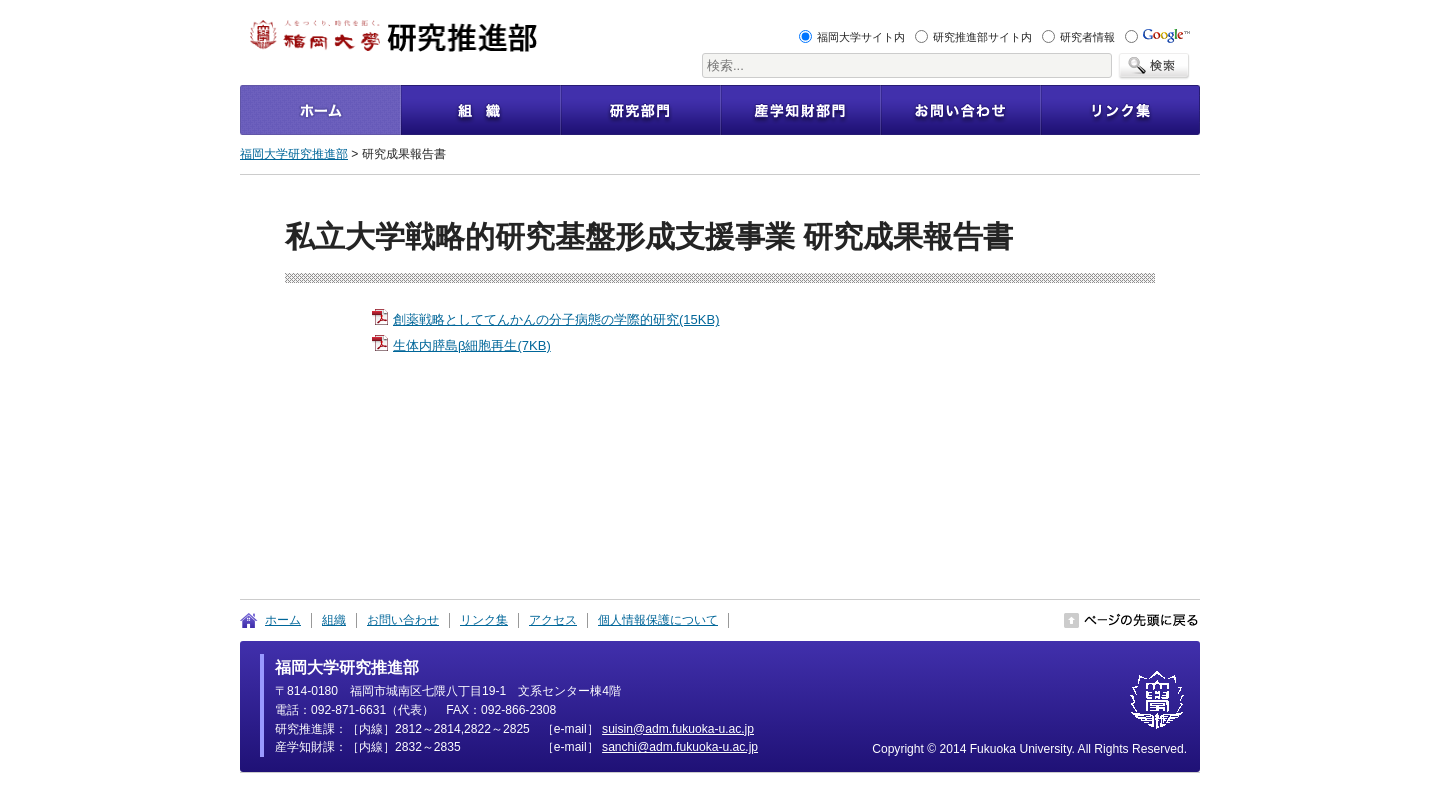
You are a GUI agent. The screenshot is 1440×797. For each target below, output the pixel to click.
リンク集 (484, 620)
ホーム (283, 620)
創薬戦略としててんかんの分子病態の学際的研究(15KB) (556, 319)
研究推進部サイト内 (982, 37)
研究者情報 (1087, 37)
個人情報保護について (658, 620)
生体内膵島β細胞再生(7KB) (472, 345)
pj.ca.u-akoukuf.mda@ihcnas (680, 747)
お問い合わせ (403, 620)
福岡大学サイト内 (861, 37)
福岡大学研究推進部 (294, 154)
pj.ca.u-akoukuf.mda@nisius (678, 729)
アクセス (553, 620)
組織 (334, 620)
